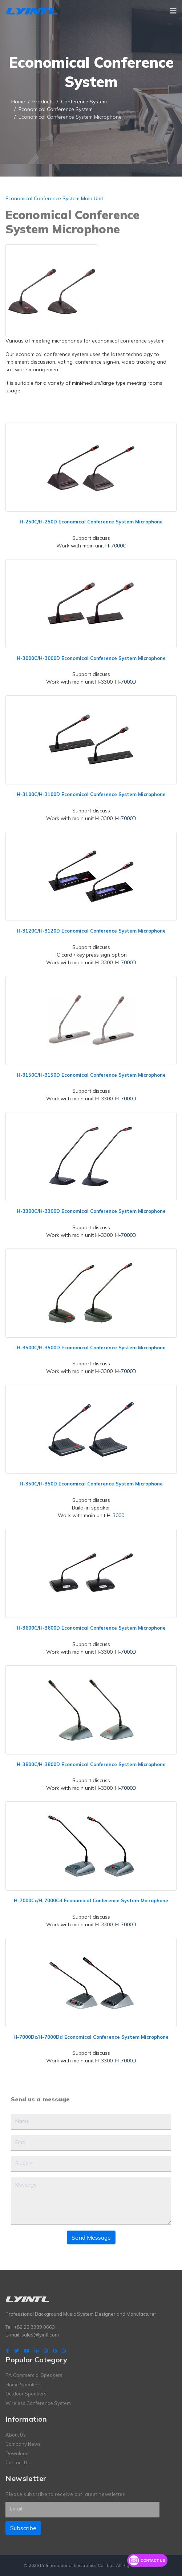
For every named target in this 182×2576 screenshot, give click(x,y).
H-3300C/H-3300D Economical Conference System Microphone (91, 1211)
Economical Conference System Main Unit (54, 198)
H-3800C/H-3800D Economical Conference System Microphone (91, 1764)
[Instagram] (46, 2351)
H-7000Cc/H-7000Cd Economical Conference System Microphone (91, 1900)
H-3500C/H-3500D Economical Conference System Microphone (91, 1347)
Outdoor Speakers (25, 2394)
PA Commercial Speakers (33, 2375)
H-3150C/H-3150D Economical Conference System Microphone (91, 1075)
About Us (15, 2435)
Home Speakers (23, 2384)
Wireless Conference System (38, 2403)
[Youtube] (26, 2351)
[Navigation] (173, 11)
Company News (23, 2444)
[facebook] (7, 2351)
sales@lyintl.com (40, 2335)
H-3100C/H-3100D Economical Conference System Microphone (91, 794)
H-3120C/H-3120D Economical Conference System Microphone (91, 931)
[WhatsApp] (64, 2351)
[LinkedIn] (37, 2351)
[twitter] (16, 2351)
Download (17, 2453)
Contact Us (17, 2462)
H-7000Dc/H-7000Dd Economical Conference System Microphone (91, 2037)
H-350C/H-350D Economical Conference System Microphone (91, 1484)
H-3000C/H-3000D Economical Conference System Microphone (91, 658)
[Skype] (55, 2351)
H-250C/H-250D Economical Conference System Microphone (91, 522)
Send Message (91, 2237)
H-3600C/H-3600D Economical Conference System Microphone (91, 1628)
